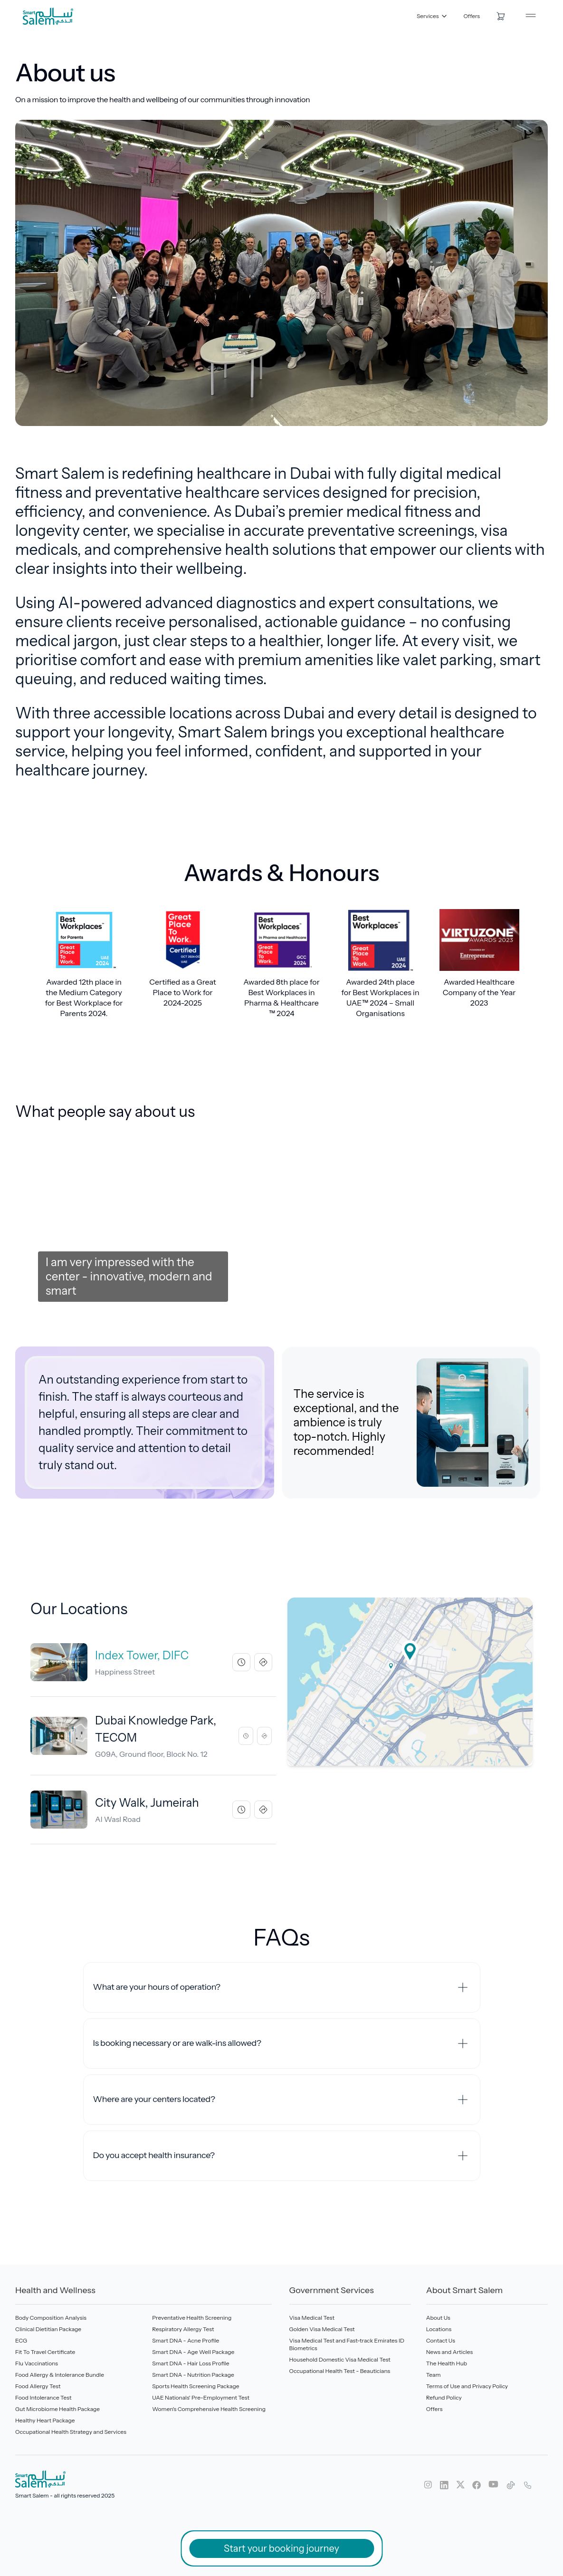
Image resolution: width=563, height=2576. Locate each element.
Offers (471, 15)
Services (432, 16)
